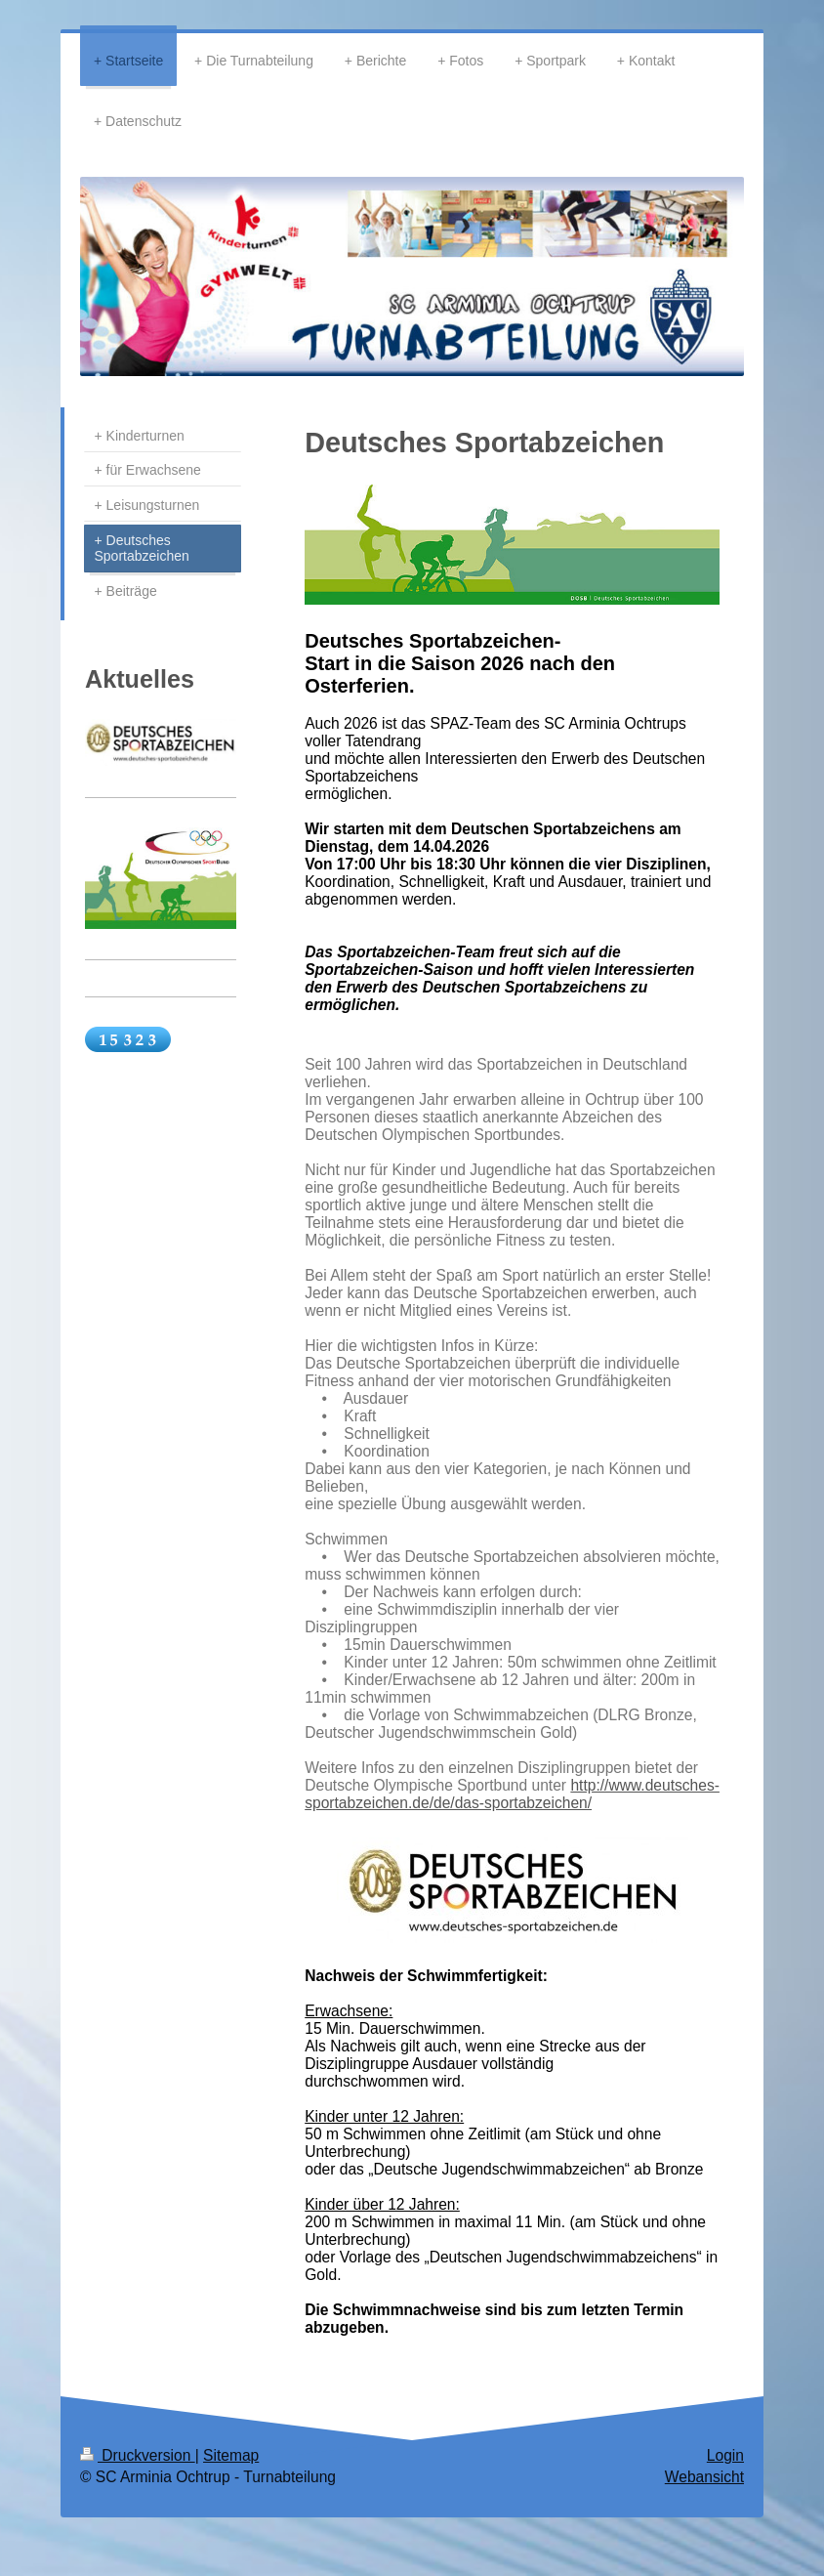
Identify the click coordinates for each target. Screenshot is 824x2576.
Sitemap (231, 2455)
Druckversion (137, 2455)
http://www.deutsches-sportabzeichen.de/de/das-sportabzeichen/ (512, 1794)
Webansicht (704, 2477)
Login (725, 2455)
